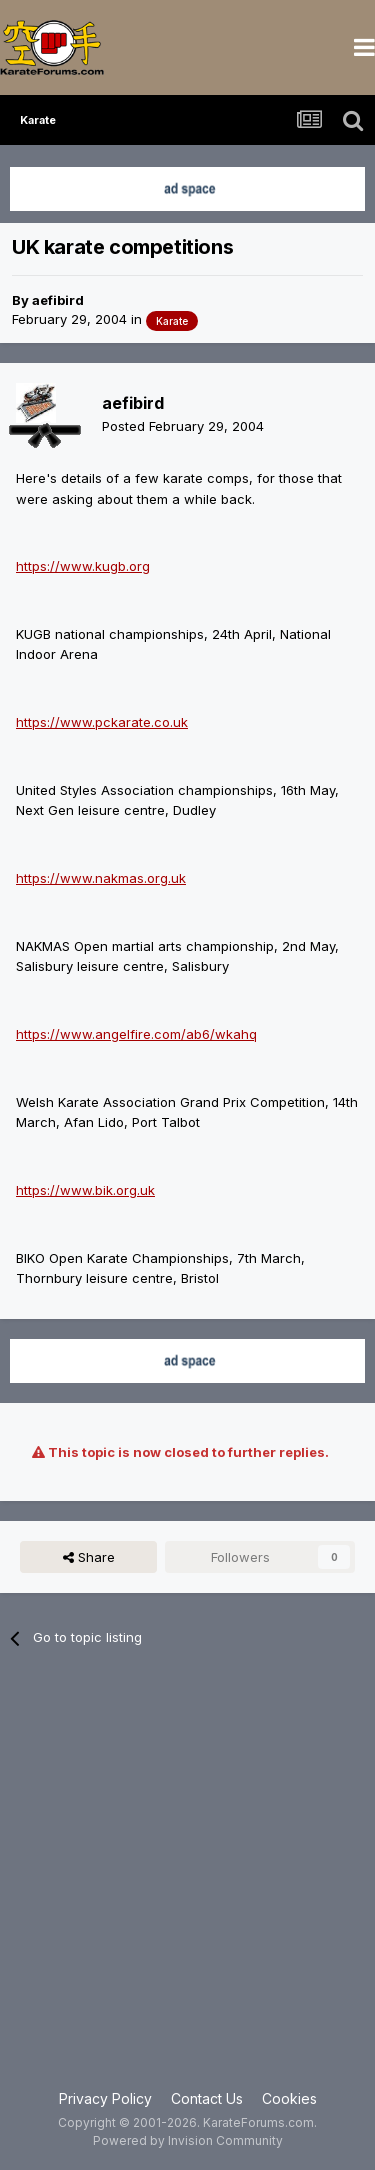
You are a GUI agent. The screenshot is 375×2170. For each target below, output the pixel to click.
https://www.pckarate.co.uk (102, 722)
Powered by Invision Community (188, 2140)
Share (89, 1557)
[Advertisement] (187, 1880)
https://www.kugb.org (83, 566)
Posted (183, 426)
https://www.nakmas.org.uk (101, 878)
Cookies (289, 2098)
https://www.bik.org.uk (85, 1190)
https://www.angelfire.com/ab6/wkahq (136, 1034)
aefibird (58, 300)
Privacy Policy (105, 2098)
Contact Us (207, 2098)
